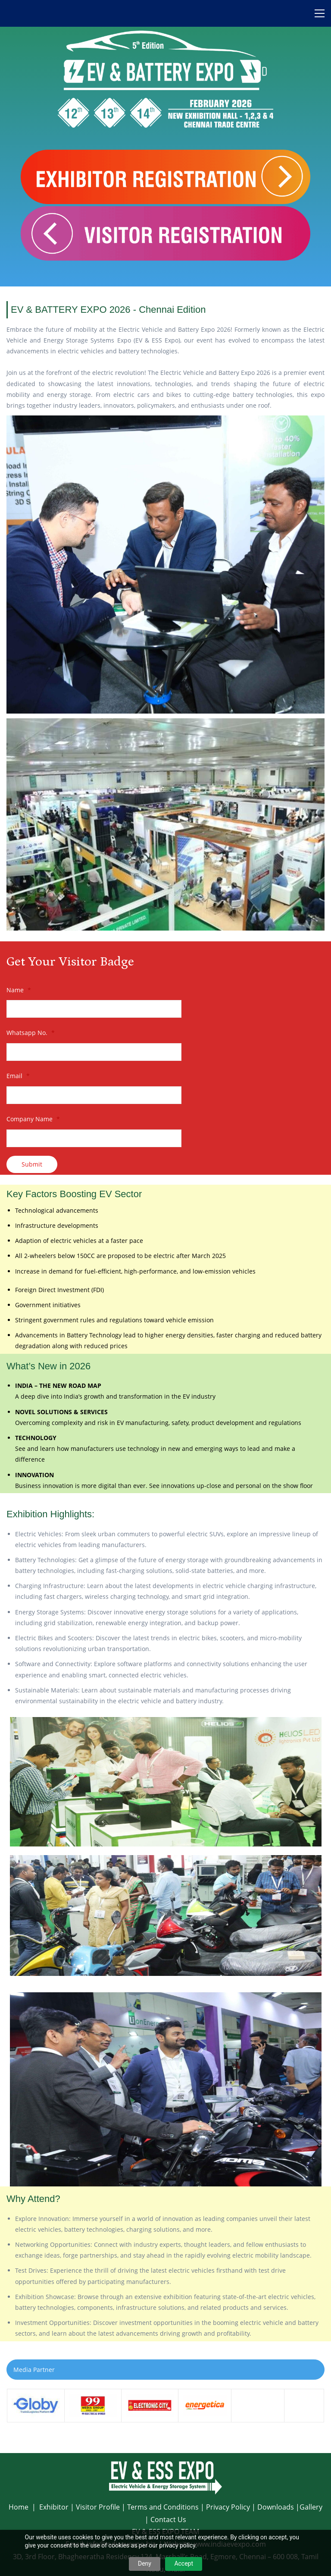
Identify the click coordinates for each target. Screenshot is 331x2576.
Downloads (275, 2507)
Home (18, 2507)
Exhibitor (54, 2507)
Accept (183, 2563)
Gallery (311, 2507)
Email (18, 1076)
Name (18, 990)
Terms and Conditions (163, 2507)
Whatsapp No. (30, 1033)
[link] (165, 421)
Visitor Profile (98, 2507)
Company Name (33, 1119)
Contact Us (168, 2519)
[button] (165, 2369)
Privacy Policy (228, 2507)
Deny (144, 2563)
